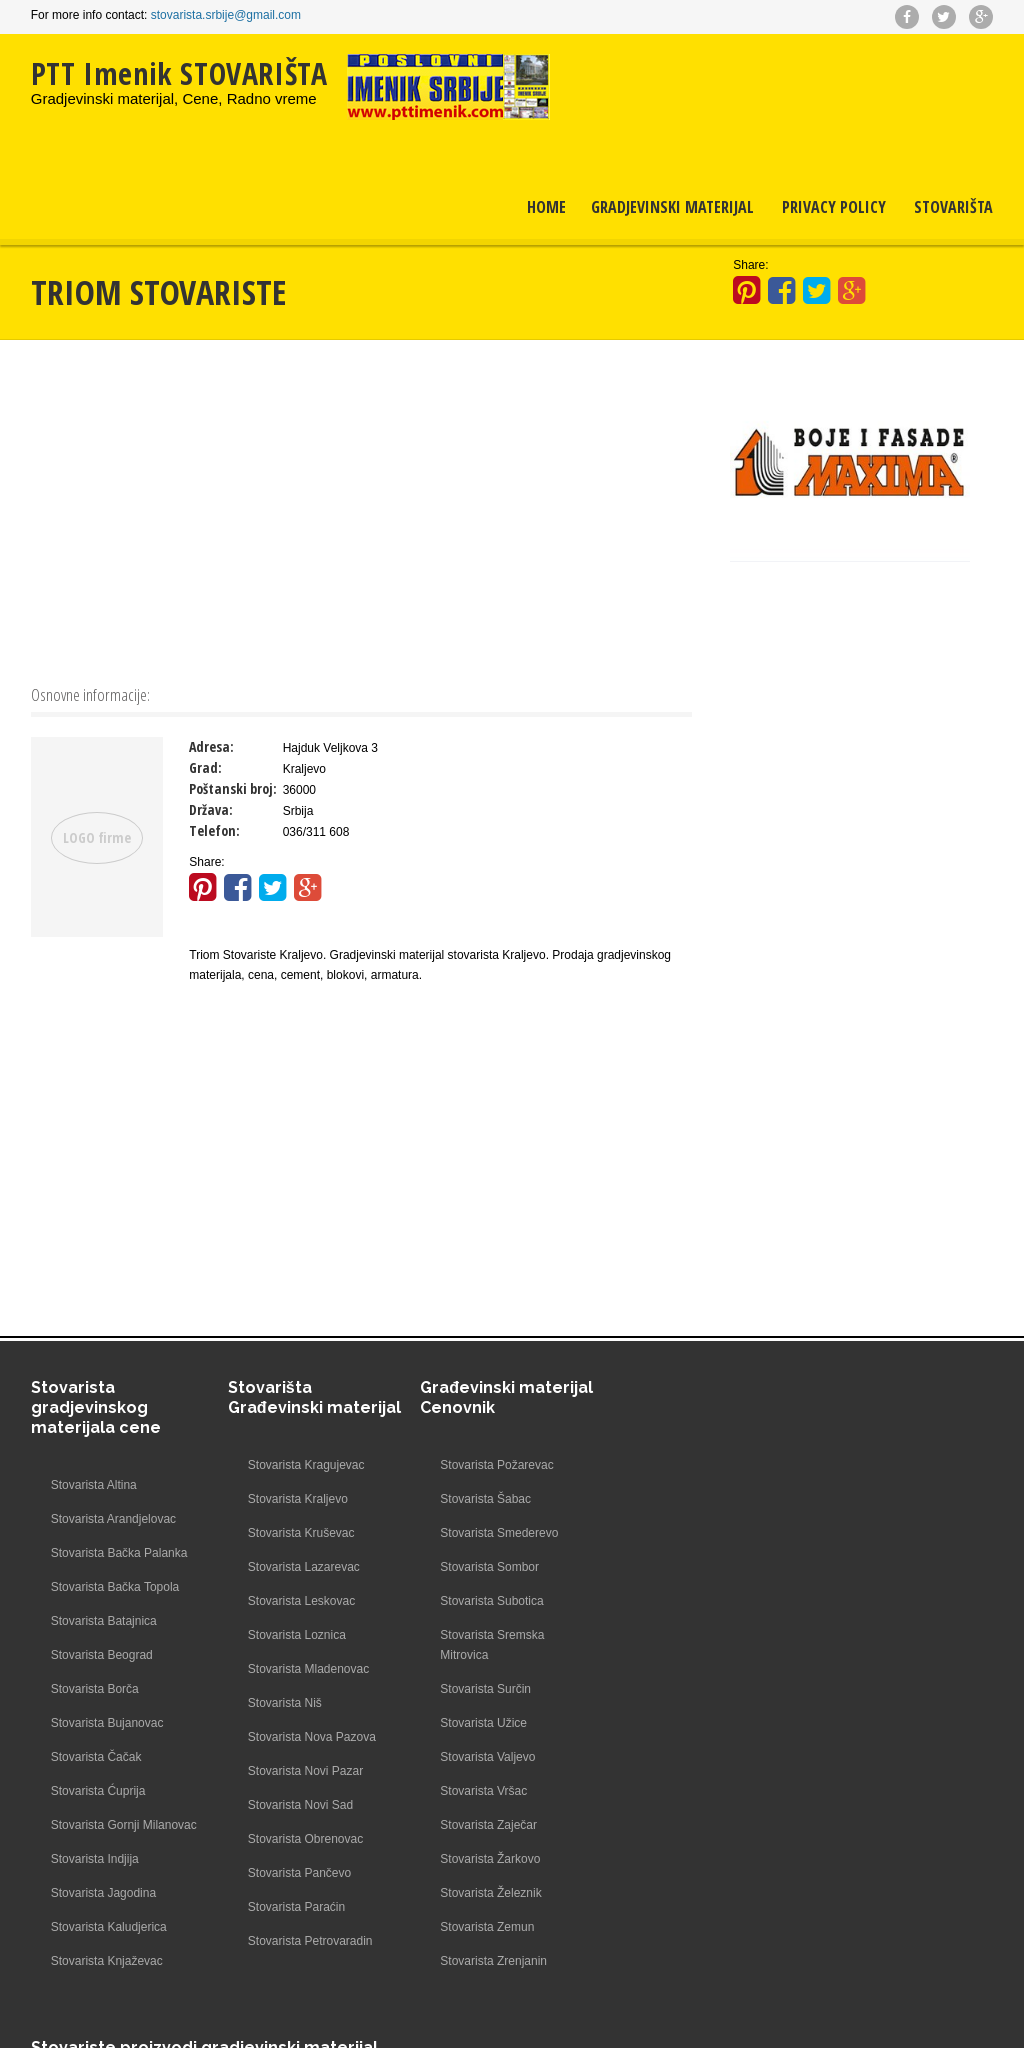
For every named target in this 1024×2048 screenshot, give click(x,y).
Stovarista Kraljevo (293, 1499)
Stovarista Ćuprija (98, 1791)
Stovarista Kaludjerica (109, 1947)
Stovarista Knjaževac (107, 1981)
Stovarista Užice (479, 1723)
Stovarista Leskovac (296, 1601)
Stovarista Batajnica (104, 1621)
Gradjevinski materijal (672, 207)
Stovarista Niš (280, 1703)
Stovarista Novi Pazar (300, 1771)
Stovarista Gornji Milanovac (95, 1835)
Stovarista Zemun (483, 1927)
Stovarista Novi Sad (295, 1805)
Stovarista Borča (95, 1689)
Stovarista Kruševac (296, 1533)
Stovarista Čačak (96, 1757)
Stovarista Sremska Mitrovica (488, 1645)
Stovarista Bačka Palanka (119, 1553)
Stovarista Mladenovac (303, 1669)
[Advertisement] (361, 510)
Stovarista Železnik (486, 1893)
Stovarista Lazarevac (299, 1567)
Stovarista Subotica (487, 1601)
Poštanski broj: (233, 788)
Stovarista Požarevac (492, 1465)
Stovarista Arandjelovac (113, 1519)
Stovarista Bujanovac (107, 1723)
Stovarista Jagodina (103, 1913)
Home (546, 207)
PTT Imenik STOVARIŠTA (179, 73)
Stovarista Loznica (292, 1635)
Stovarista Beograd (102, 1655)
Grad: (205, 767)
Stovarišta (953, 207)
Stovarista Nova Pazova (307, 1737)
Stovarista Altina (94, 1485)
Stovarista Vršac (479, 1791)
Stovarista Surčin (481, 1689)
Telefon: (214, 830)
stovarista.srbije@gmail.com (226, 15)
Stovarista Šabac (481, 1499)
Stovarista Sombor (485, 1567)
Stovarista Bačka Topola (115, 1587)
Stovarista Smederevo (495, 1533)
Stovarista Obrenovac (300, 1839)
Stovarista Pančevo (294, 1873)
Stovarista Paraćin (291, 1907)
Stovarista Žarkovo (486, 1859)
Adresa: (211, 746)
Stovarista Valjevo (483, 1757)
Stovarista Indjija (95, 1879)
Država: (211, 809)
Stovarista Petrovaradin (305, 1941)
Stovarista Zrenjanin (489, 1961)
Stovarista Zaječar (484, 1825)
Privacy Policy (834, 207)
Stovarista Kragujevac (301, 1465)
